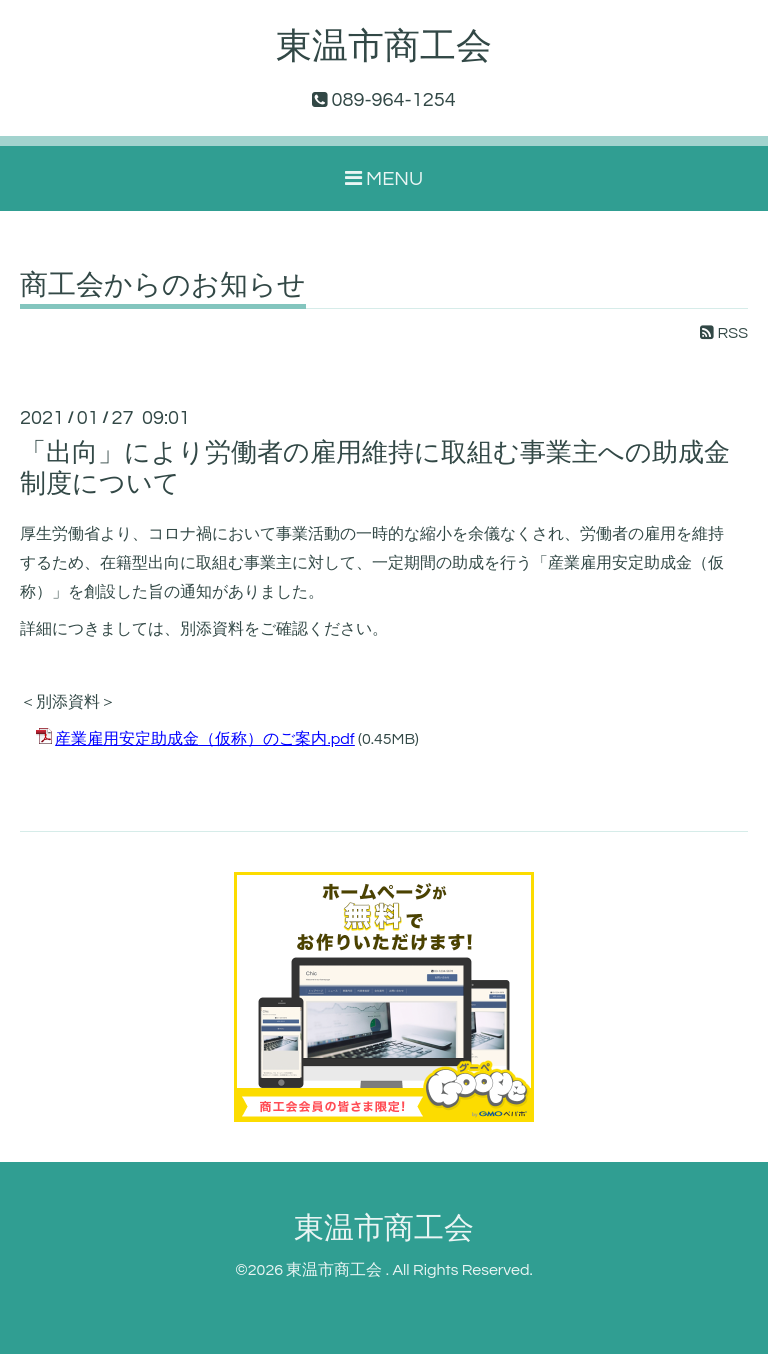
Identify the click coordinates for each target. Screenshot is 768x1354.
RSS (724, 333)
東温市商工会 (384, 47)
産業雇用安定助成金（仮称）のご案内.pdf (204, 739)
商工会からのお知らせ (163, 286)
